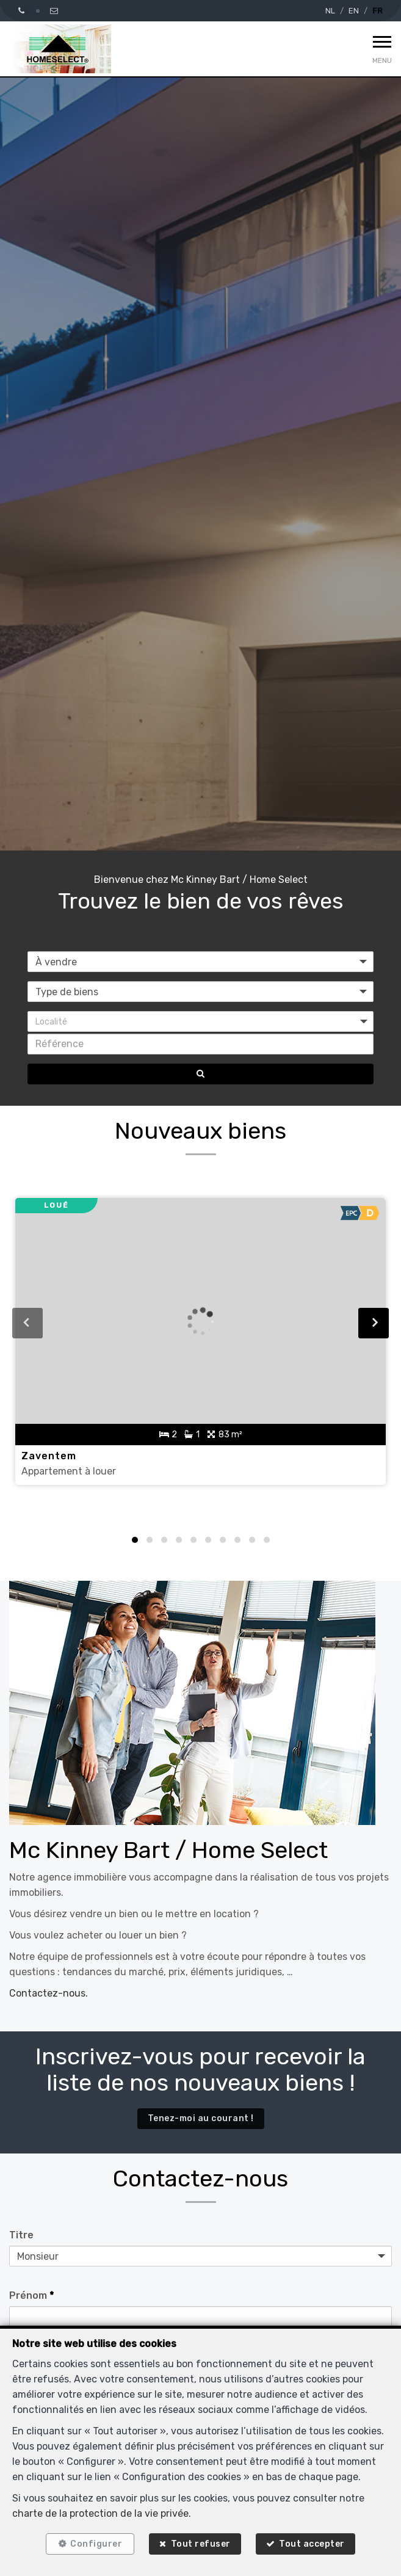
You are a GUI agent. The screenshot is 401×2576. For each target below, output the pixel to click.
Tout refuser (201, 2544)
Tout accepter (312, 2544)
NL (330, 10)
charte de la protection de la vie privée (100, 2513)
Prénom (31, 2295)
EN (354, 10)
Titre (21, 2235)
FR (377, 10)
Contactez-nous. (48, 1993)
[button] (200, 1021)
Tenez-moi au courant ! (201, 2118)
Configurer (96, 2544)
